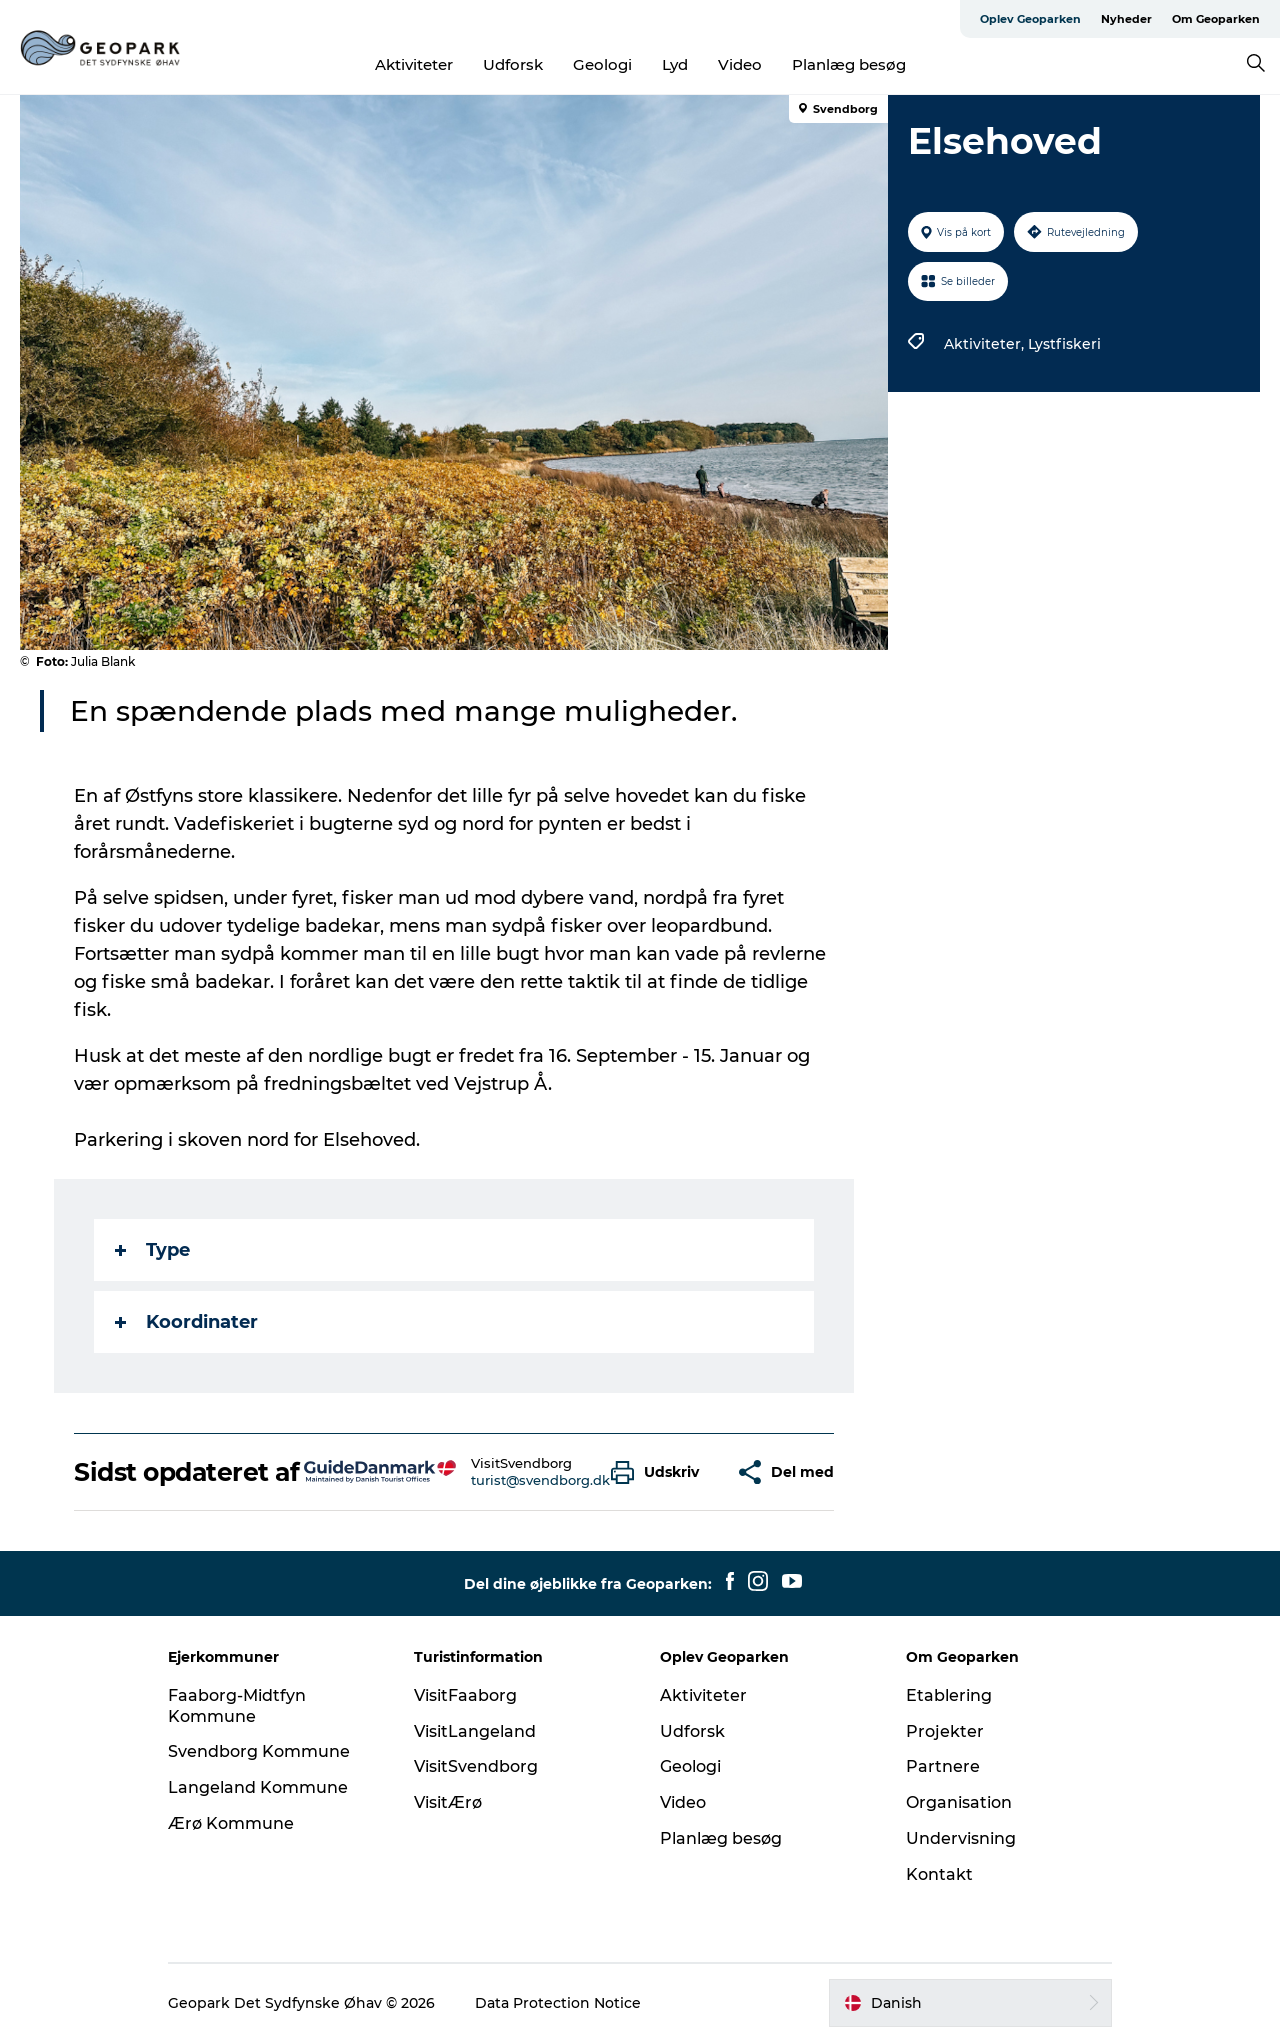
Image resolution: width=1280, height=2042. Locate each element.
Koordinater (186, 1322)
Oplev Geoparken (1030, 19)
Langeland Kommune (258, 1787)
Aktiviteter (414, 64)
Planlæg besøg (849, 64)
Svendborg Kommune (259, 1751)
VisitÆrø (448, 1802)
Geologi (602, 64)
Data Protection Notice (558, 2003)
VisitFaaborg (465, 1695)
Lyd (675, 64)
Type (152, 1250)
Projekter (945, 1731)
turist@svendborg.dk (540, 1480)
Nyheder (1126, 19)
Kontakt (939, 1874)
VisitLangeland (475, 1731)
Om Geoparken (1216, 19)
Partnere (943, 1766)
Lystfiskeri (1064, 344)
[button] (660, 1472)
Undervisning (961, 1838)
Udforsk (513, 64)
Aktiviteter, (986, 344)
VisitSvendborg (476, 1766)
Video (740, 64)
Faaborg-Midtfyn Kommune (237, 1706)
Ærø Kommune (231, 1823)
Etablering (949, 1695)
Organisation (959, 1802)
